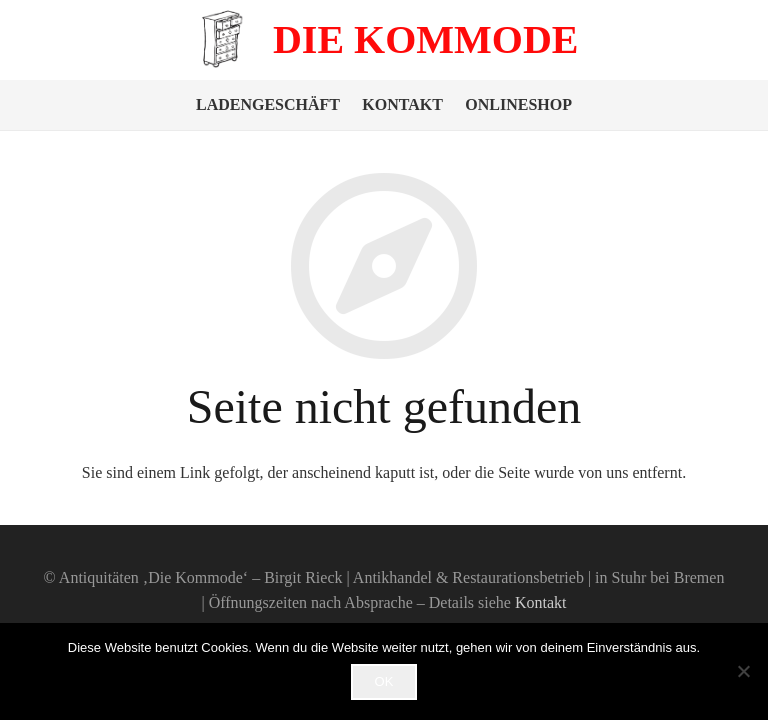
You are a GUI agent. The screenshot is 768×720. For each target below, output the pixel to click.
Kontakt (402, 104)
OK (384, 681)
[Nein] (743, 671)
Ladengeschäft (268, 104)
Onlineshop (518, 104)
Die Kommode (426, 39)
